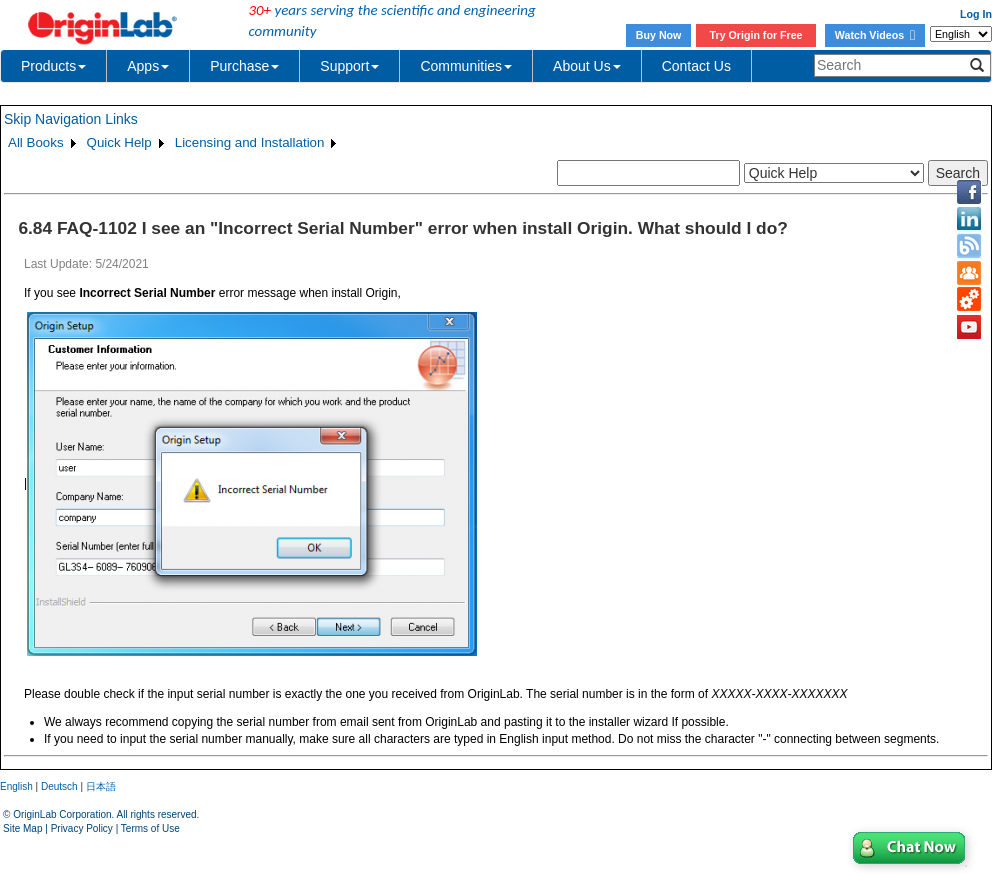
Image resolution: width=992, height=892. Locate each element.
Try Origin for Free (756, 35)
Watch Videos (875, 35)
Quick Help (119, 142)
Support (349, 66)
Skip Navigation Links (71, 119)
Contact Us (696, 66)
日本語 (101, 786)
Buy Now (659, 35)
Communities (466, 66)
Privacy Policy (82, 828)
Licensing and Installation (250, 142)
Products (53, 66)
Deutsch (59, 786)
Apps (148, 66)
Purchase (244, 66)
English (16, 786)
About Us (587, 66)
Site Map (22, 828)
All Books (36, 142)
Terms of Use (150, 828)
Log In (976, 14)
